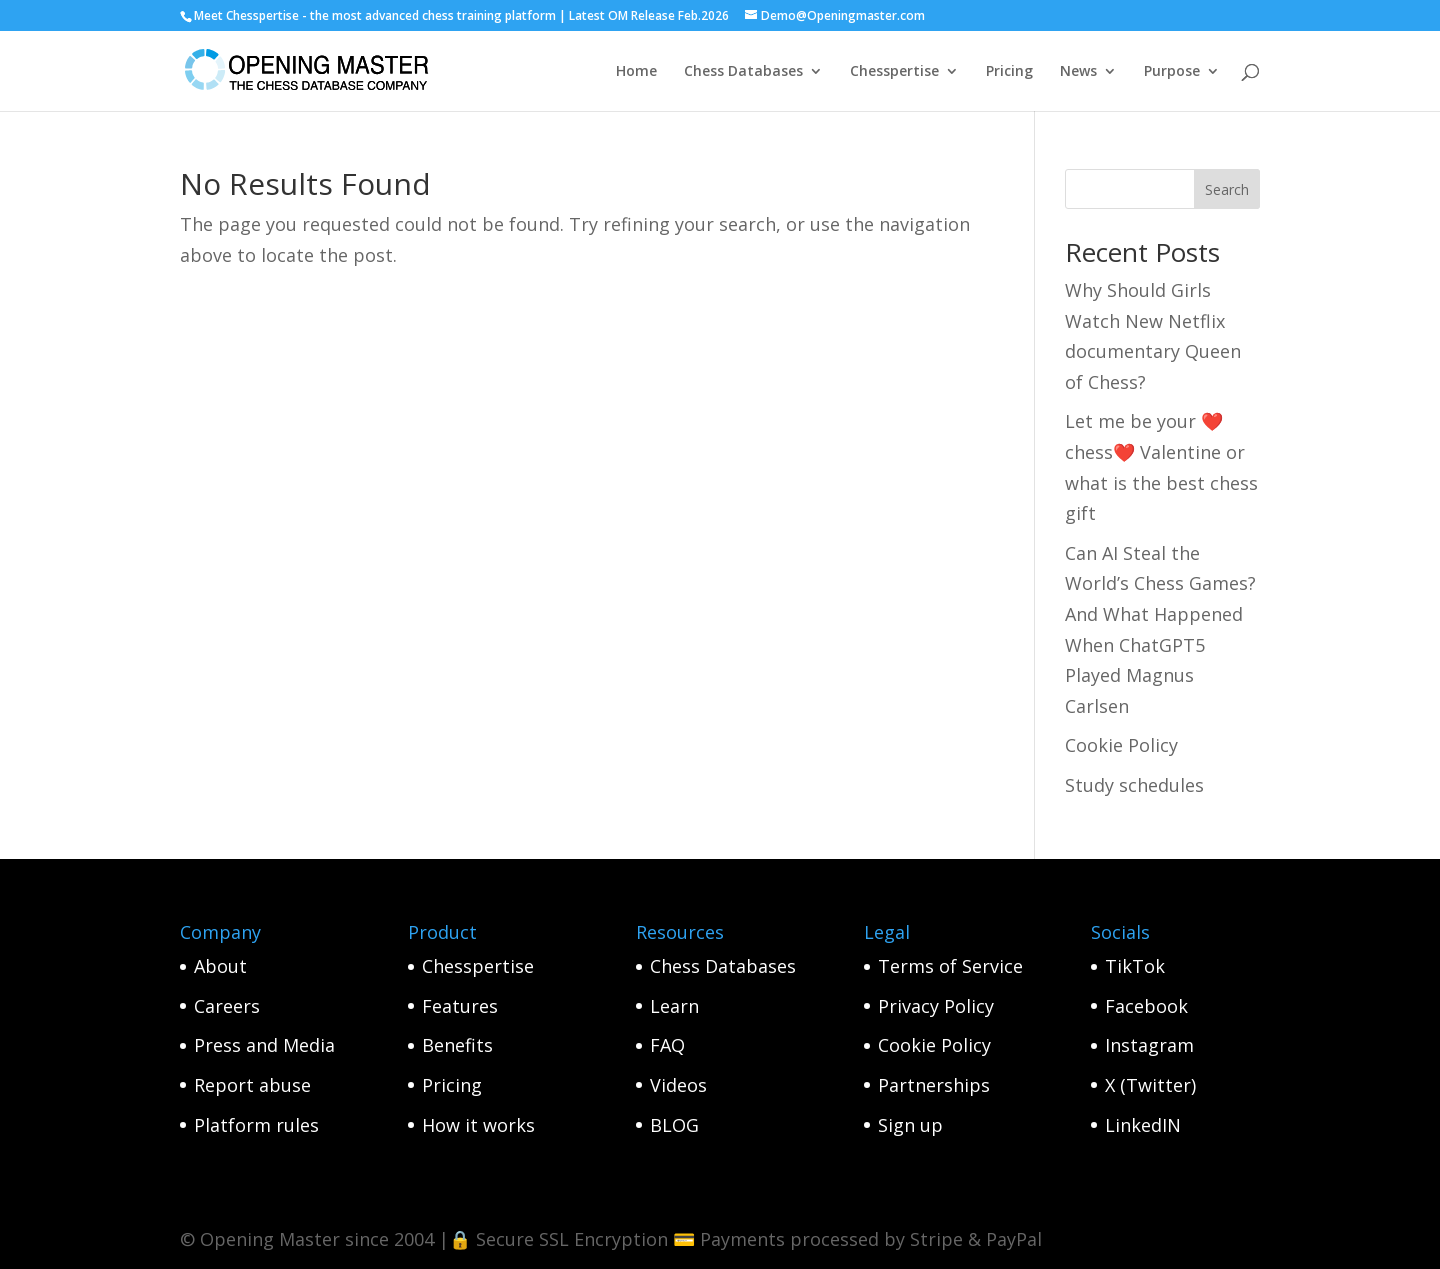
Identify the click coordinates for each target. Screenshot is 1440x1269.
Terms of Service (950, 966)
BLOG (674, 1125)
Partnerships (934, 1085)
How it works (478, 1125)
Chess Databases (743, 72)
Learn (674, 1006)
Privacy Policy (936, 1006)
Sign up (910, 1125)
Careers (227, 1006)
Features (460, 1006)
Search (1227, 189)
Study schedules (1134, 785)
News (1078, 72)
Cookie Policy (1121, 745)
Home (636, 72)
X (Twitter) (1150, 1085)
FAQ (667, 1045)
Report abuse (252, 1085)
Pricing (1009, 72)
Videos (678, 1085)
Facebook (1146, 1006)
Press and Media (264, 1045)
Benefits (457, 1045)
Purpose (1172, 72)
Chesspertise (894, 72)
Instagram (1149, 1045)
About (220, 966)
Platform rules (256, 1125)
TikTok (1135, 966)
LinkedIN (1143, 1125)
